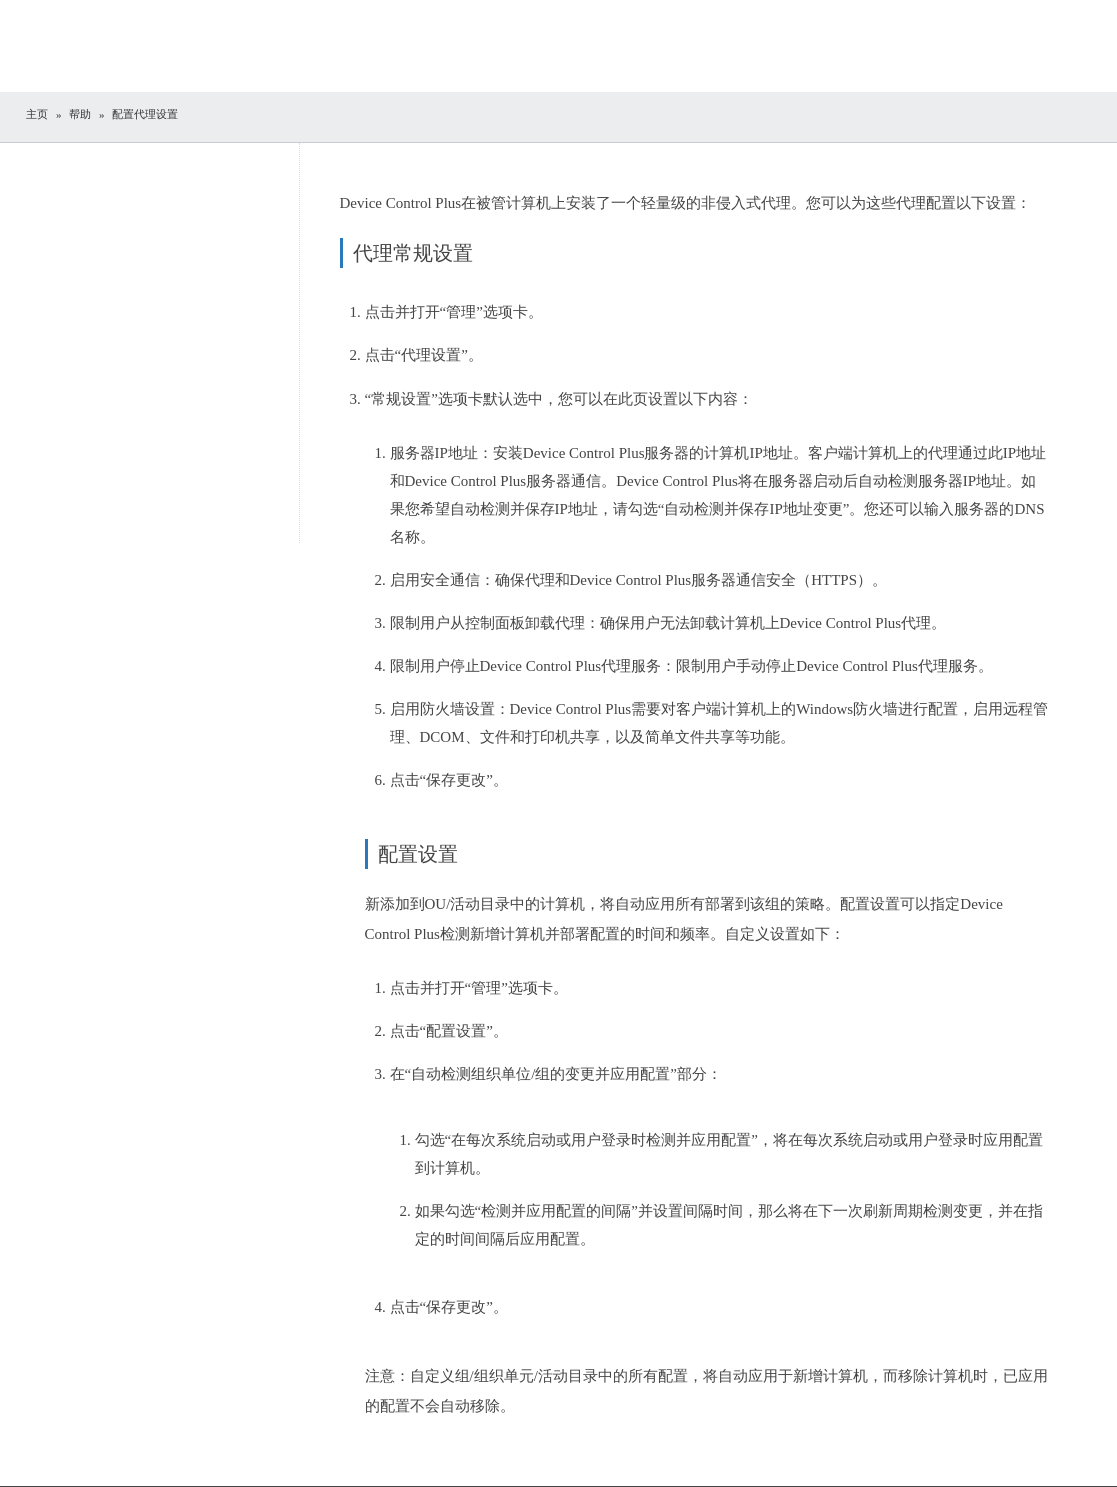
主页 (37, 114)
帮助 (80, 114)
